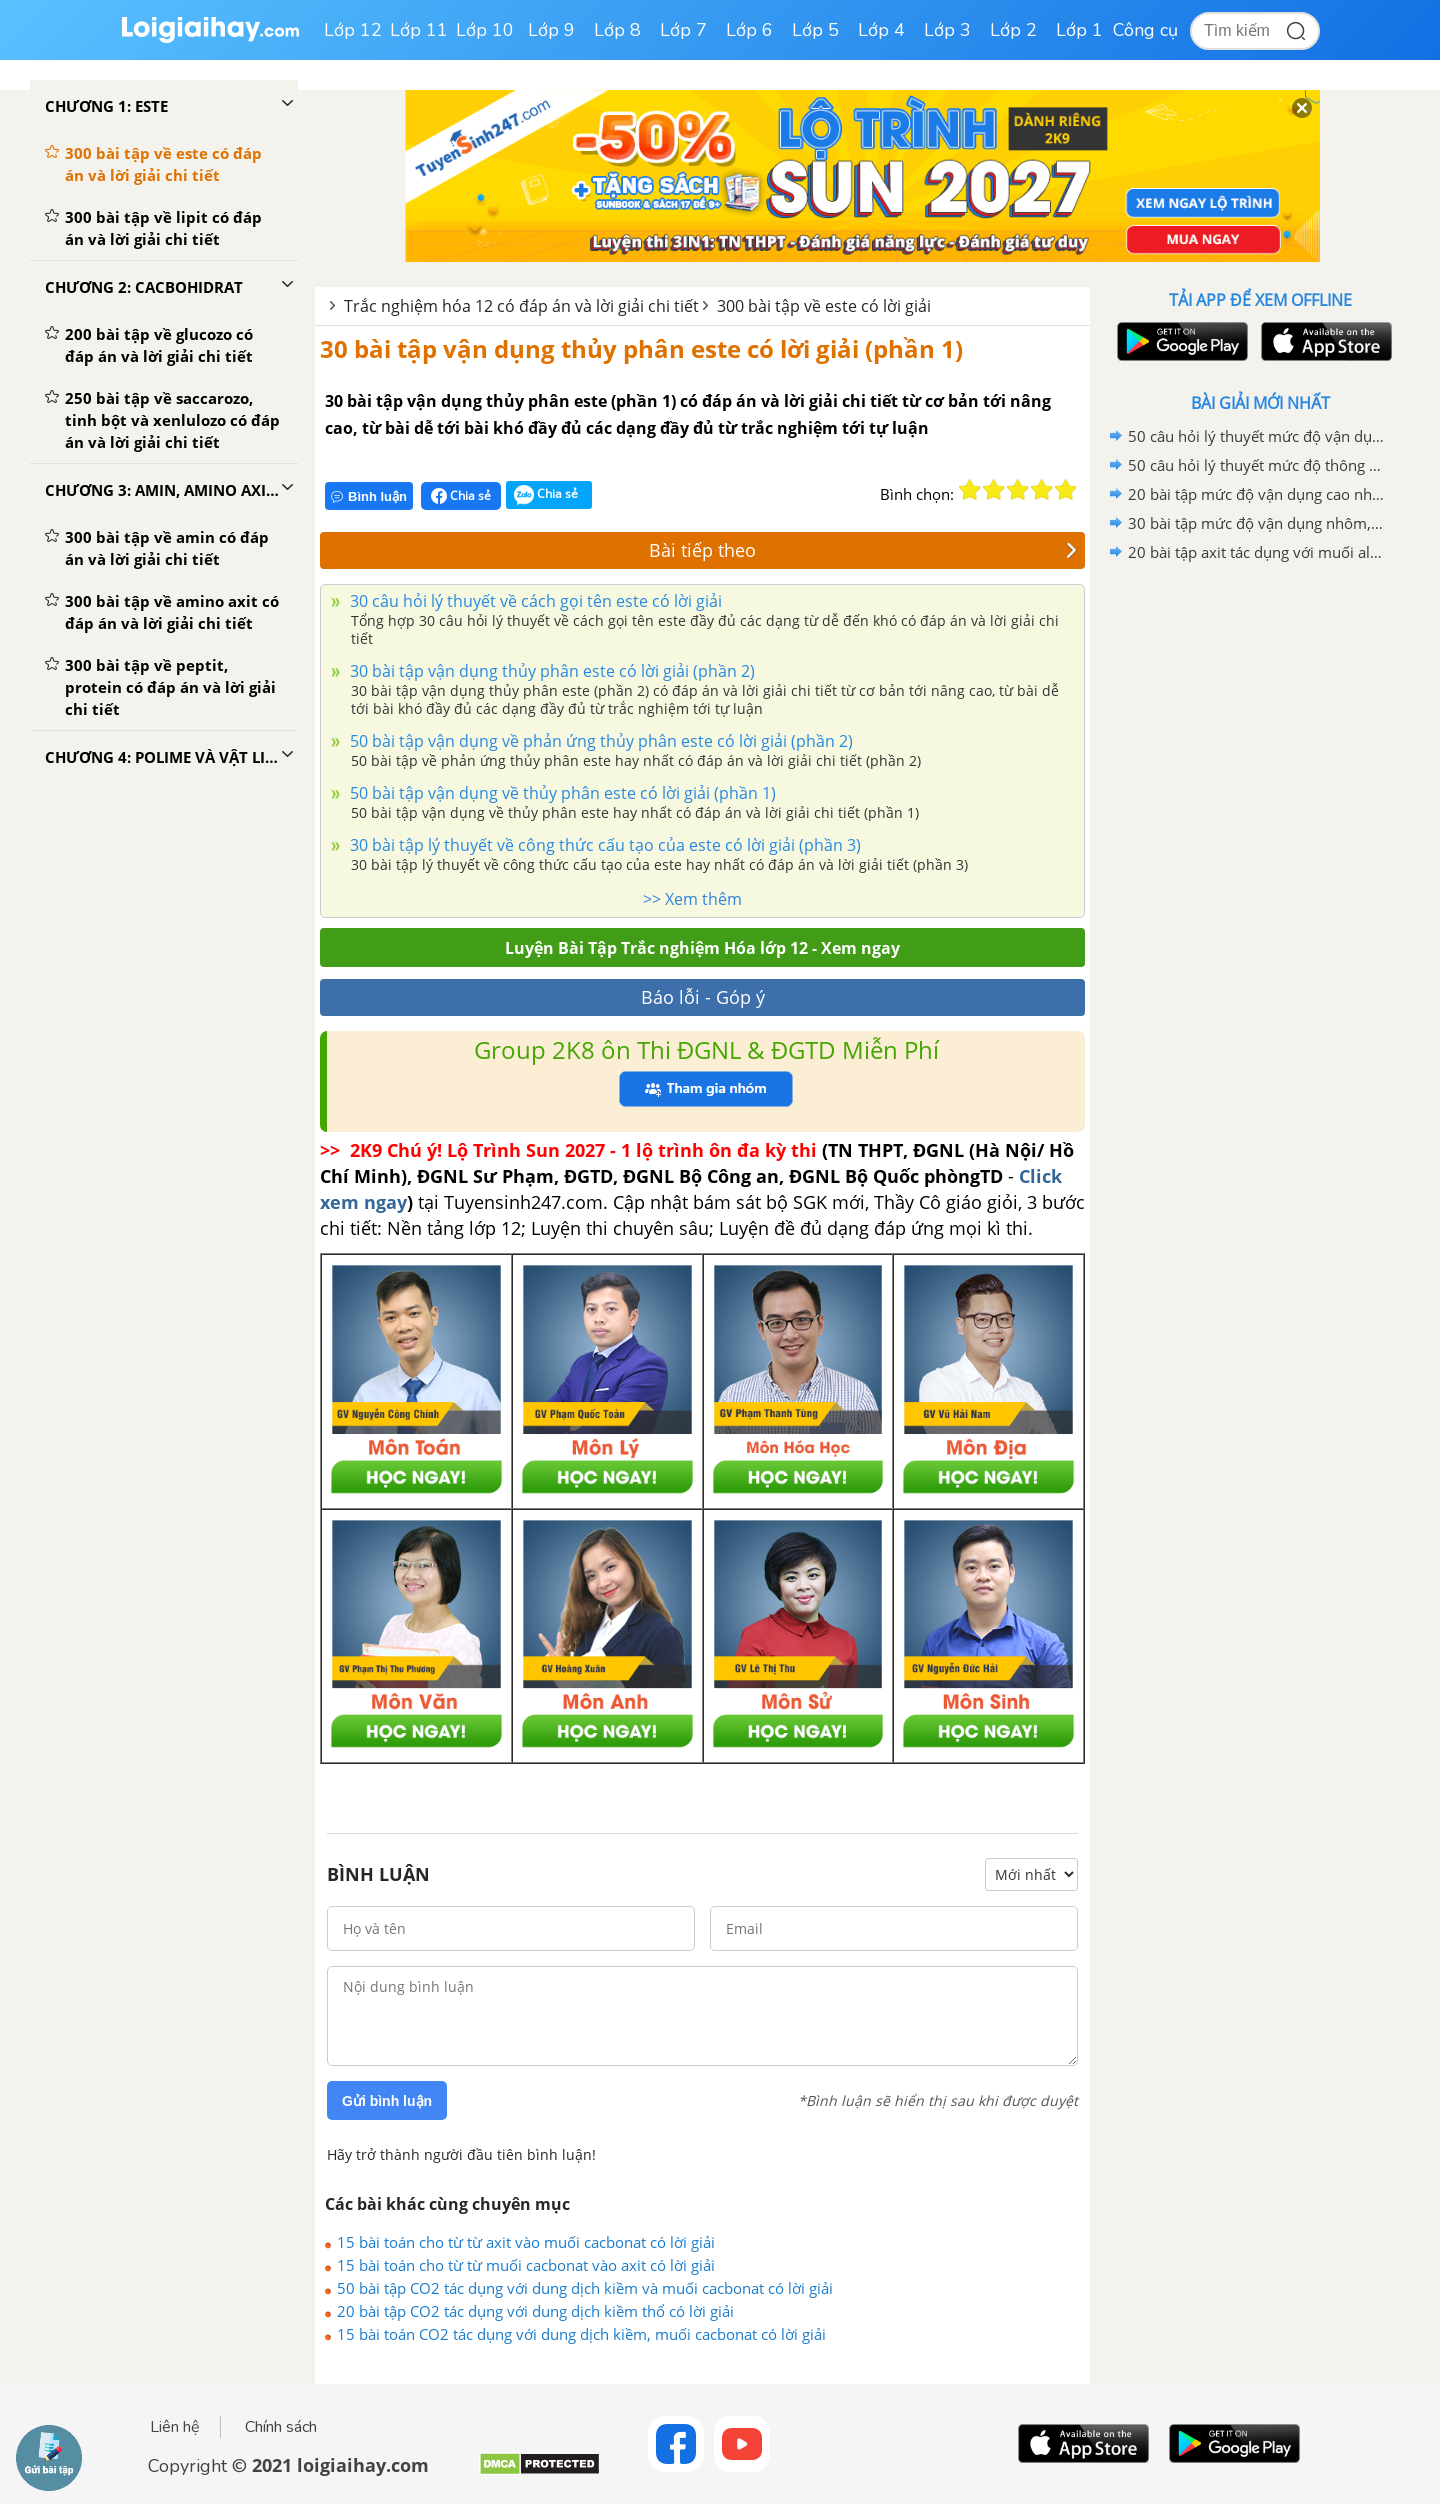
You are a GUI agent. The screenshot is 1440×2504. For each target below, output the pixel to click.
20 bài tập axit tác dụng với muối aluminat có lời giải (1257, 552)
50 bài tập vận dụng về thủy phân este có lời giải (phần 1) (561, 793)
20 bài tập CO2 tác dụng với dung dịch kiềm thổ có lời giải (535, 2311)
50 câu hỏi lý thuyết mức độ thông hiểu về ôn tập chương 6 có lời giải (1257, 465)
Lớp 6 (749, 30)
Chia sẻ (461, 496)
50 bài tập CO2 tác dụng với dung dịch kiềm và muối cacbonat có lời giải (585, 2288)
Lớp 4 (881, 30)
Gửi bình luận (387, 2101)
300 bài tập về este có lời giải (824, 306)
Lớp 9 (551, 30)
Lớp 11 (419, 30)
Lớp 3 (947, 30)
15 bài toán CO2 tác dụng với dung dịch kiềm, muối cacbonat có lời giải (581, 2334)
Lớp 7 (683, 30)
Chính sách (281, 2427)
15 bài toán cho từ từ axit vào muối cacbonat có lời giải (526, 2242)
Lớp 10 (485, 30)
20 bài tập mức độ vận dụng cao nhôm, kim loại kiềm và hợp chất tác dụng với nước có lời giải (1257, 494)
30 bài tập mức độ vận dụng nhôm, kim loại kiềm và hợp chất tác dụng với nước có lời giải (1257, 523)
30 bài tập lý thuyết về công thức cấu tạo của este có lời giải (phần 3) (603, 845)
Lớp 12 (353, 30)
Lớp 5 (815, 30)
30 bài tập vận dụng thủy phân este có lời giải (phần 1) (641, 348)
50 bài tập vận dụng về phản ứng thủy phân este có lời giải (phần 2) (599, 741)
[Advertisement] (1260, 885)
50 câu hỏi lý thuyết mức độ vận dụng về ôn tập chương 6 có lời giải (1257, 436)
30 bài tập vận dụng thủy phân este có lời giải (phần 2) (550, 671)
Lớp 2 (1013, 30)
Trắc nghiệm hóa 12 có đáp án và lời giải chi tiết (521, 306)
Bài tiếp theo (863, 550)
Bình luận (369, 496)
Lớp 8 (617, 30)
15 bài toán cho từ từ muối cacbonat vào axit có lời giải (526, 2265)
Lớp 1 (1079, 30)
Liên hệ (175, 2427)
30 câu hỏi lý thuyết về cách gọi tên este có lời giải (534, 601)
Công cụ (1145, 30)
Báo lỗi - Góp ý (703, 997)
